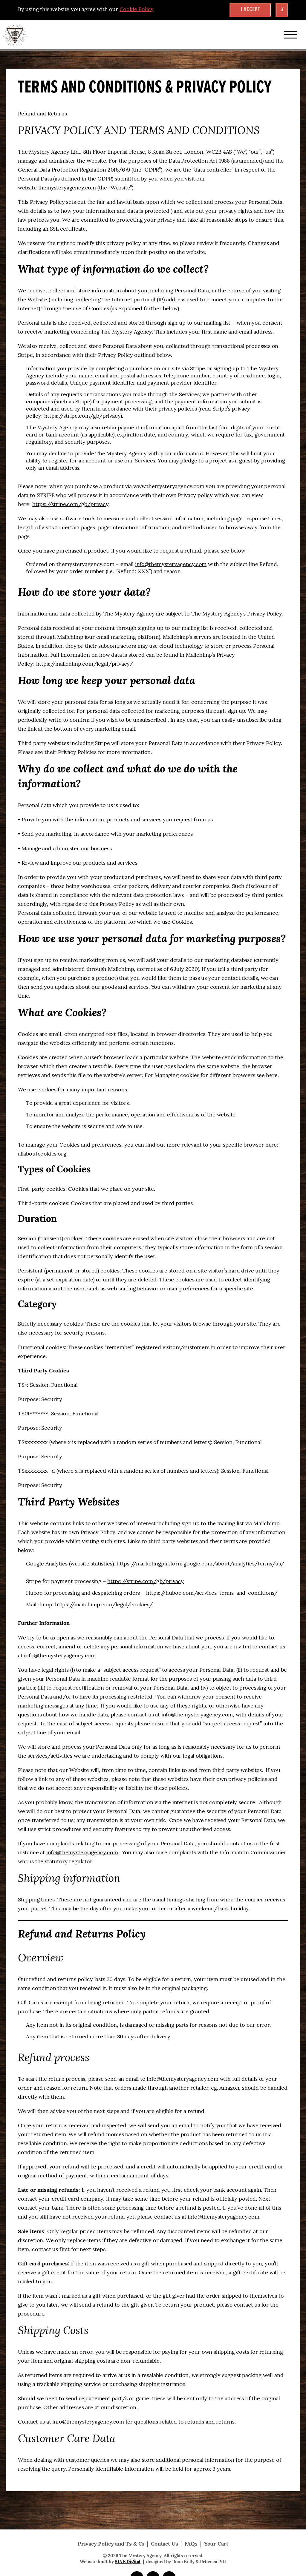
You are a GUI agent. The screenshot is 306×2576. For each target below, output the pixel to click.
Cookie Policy (137, 10)
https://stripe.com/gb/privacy (82, 416)
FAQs (190, 2544)
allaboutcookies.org (42, 1154)
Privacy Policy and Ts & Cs (111, 2544)
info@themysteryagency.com (171, 564)
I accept (250, 9)
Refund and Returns (42, 114)
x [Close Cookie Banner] (282, 9)
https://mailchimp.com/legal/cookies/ (104, 1605)
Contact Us (164, 2544)
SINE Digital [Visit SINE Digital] (127, 2562)
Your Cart (216, 2544)
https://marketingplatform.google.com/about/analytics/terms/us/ (200, 1564)
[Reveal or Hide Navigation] (290, 34)
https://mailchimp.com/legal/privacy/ (84, 664)
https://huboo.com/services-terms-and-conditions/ (212, 1593)
